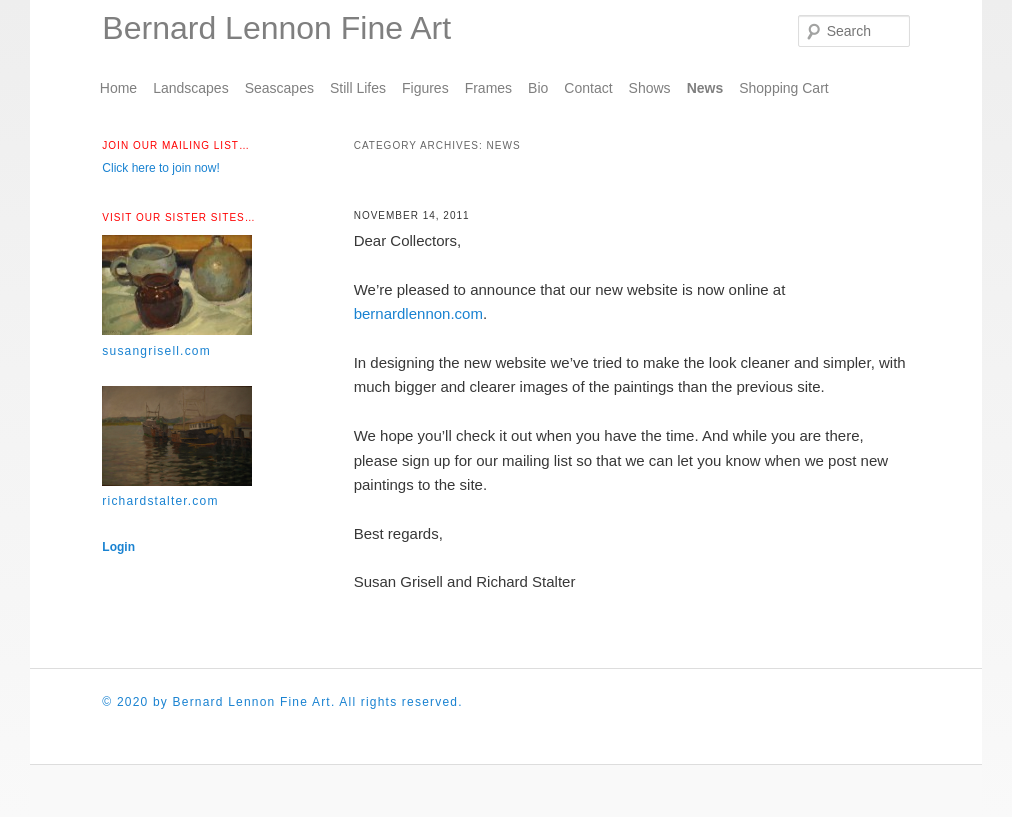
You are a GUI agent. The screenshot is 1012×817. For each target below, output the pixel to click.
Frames (488, 88)
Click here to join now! (160, 168)
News (705, 88)
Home (118, 88)
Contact (588, 88)
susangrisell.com (156, 351)
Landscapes (191, 88)
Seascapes (279, 88)
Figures (425, 88)
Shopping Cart (784, 88)
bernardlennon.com (418, 313)
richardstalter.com (160, 501)
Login (118, 547)
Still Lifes (358, 88)
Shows (650, 88)
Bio (538, 88)
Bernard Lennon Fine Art (276, 28)
